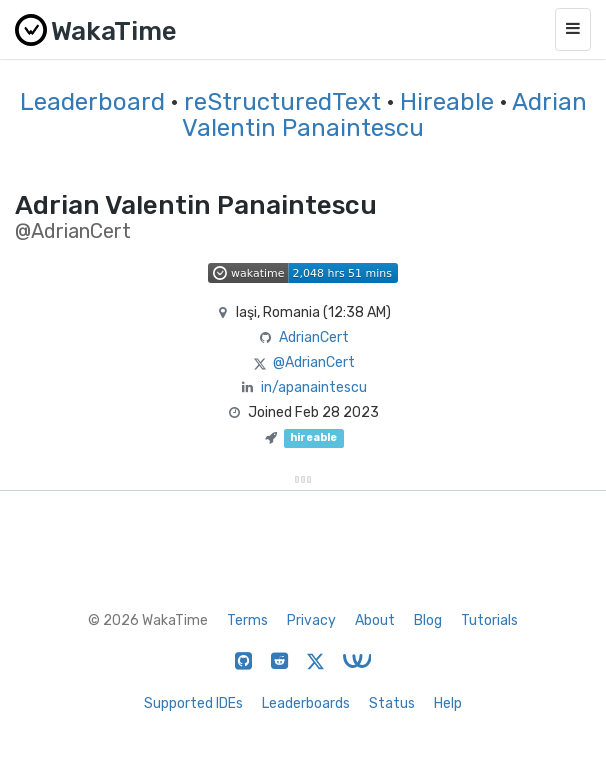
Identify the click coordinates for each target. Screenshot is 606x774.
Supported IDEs (193, 703)
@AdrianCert (314, 362)
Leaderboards (306, 703)
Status (392, 703)
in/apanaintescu (314, 387)
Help (448, 703)
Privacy (311, 620)
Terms (247, 620)
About (375, 620)
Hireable (447, 102)
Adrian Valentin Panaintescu (384, 115)
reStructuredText (282, 102)
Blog (428, 620)
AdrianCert (314, 337)
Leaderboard (92, 102)
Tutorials (489, 620)
